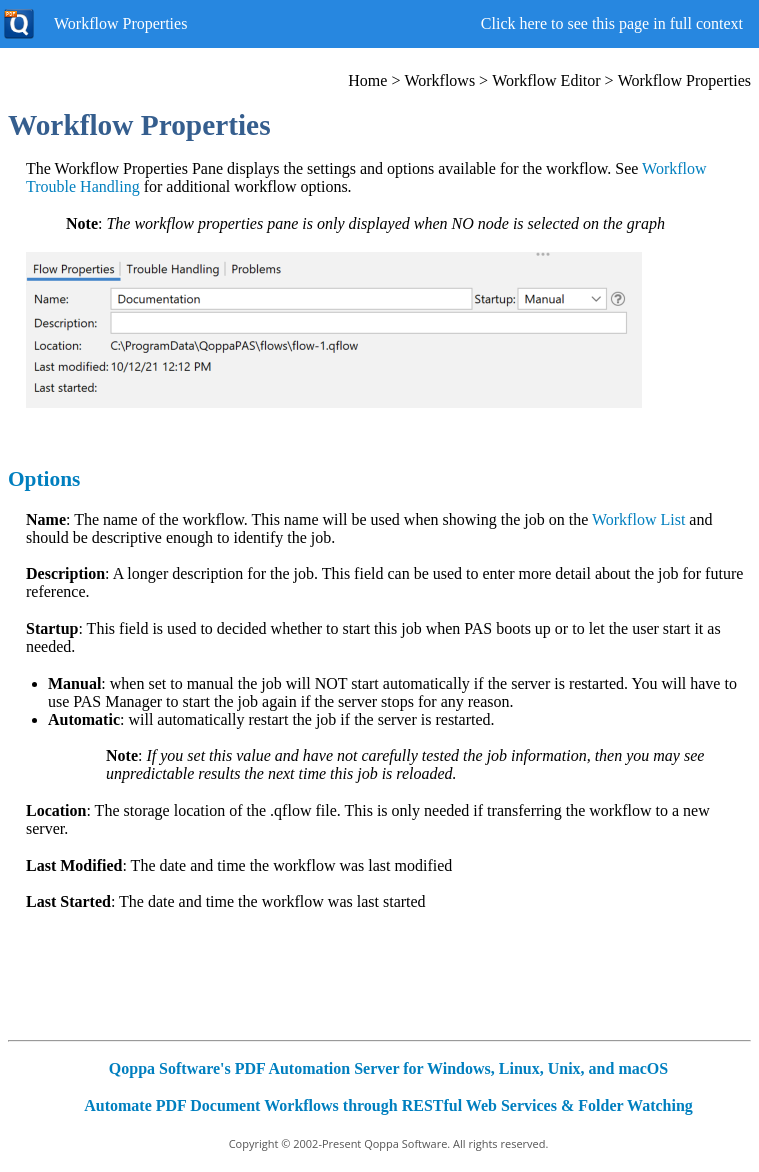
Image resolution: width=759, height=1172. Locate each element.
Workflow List (638, 519)
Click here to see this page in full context (612, 23)
